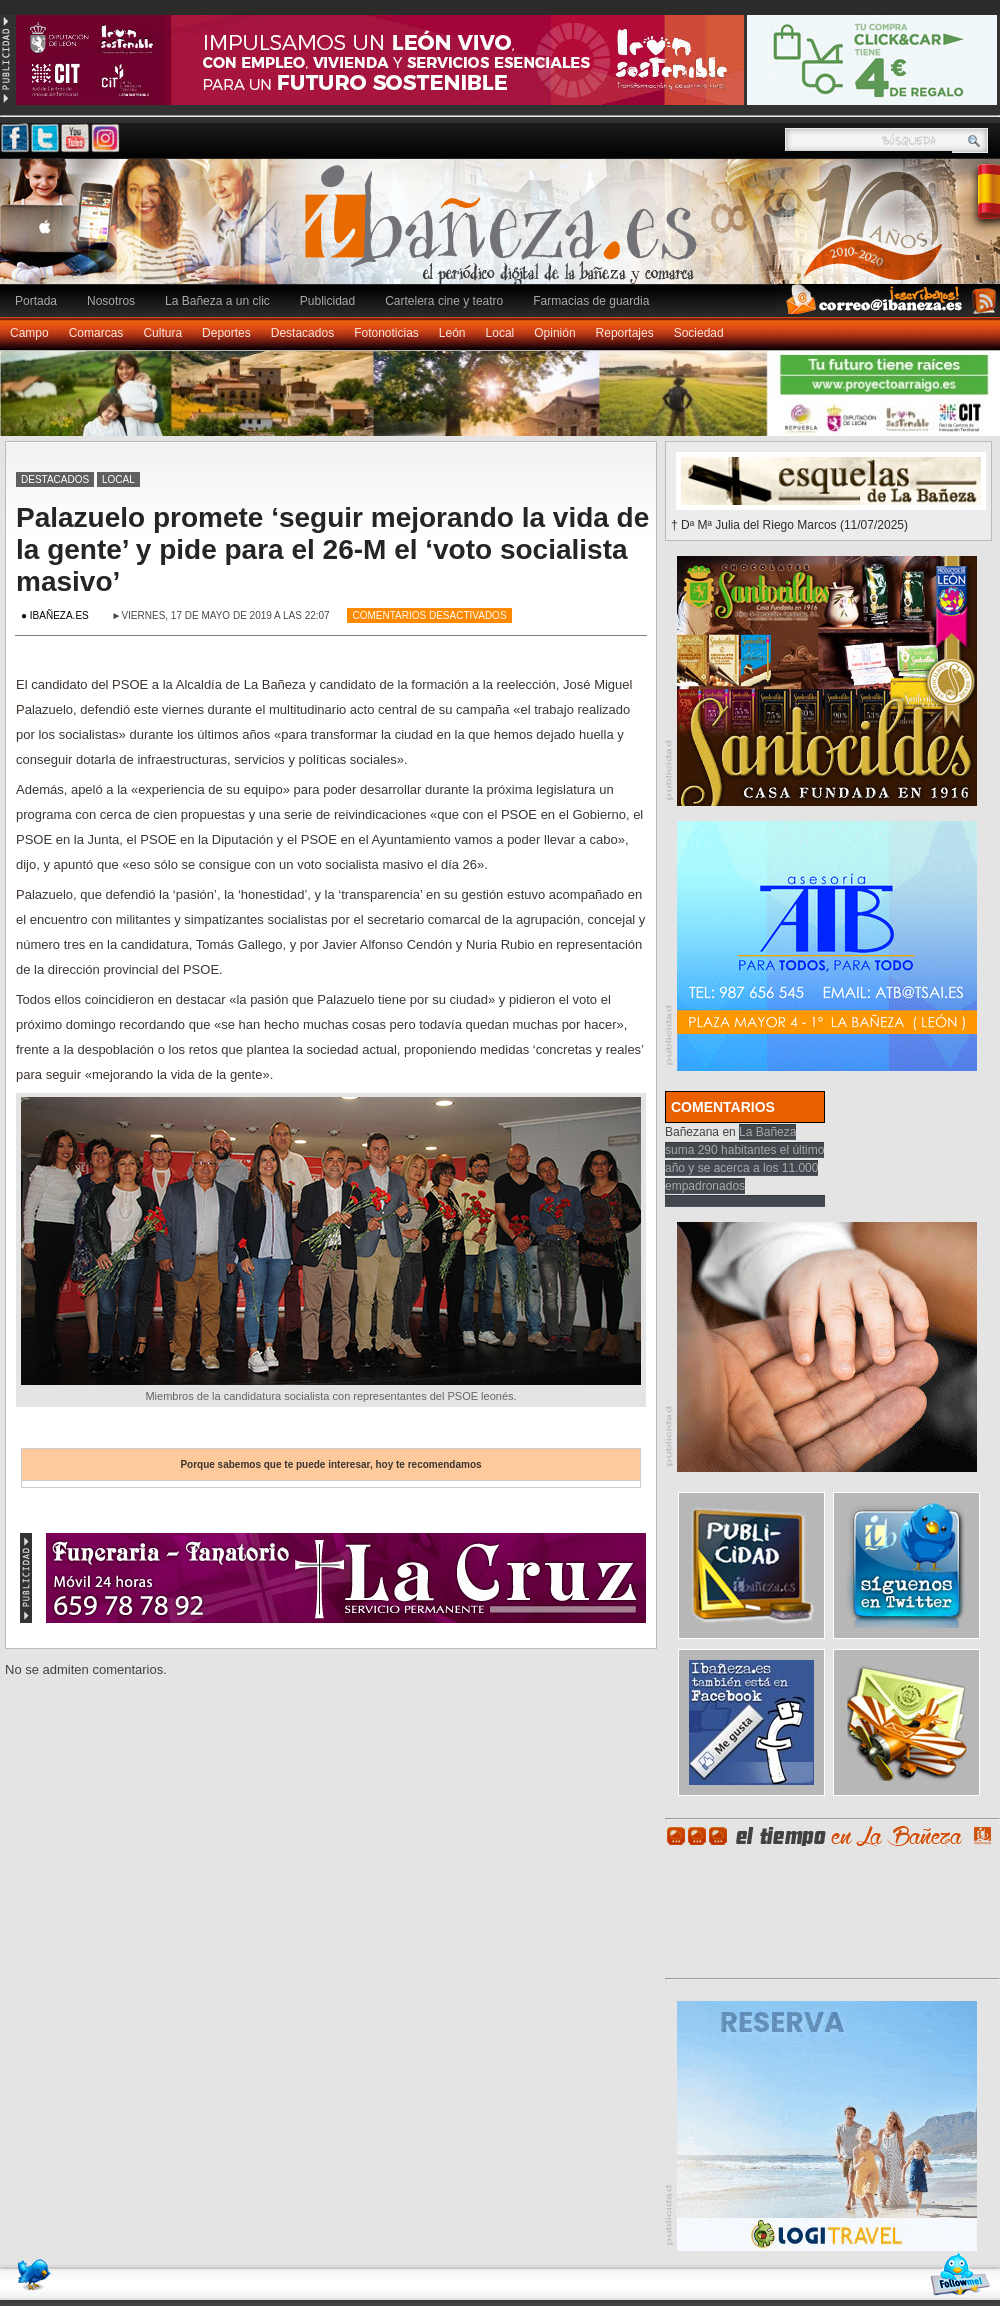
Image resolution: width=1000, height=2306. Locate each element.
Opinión (554, 333)
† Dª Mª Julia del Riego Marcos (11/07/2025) (789, 525)
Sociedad (699, 333)
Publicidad (327, 301)
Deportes (226, 333)
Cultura (162, 333)
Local (500, 333)
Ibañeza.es (505, 232)
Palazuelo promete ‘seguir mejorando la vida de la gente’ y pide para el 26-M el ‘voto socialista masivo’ (332, 549)
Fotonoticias (386, 333)
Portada (36, 301)
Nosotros (111, 301)
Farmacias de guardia (591, 301)
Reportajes (625, 333)
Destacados (302, 333)
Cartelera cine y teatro (444, 301)
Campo (29, 333)
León (452, 333)
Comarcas (96, 333)
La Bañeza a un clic (217, 301)
